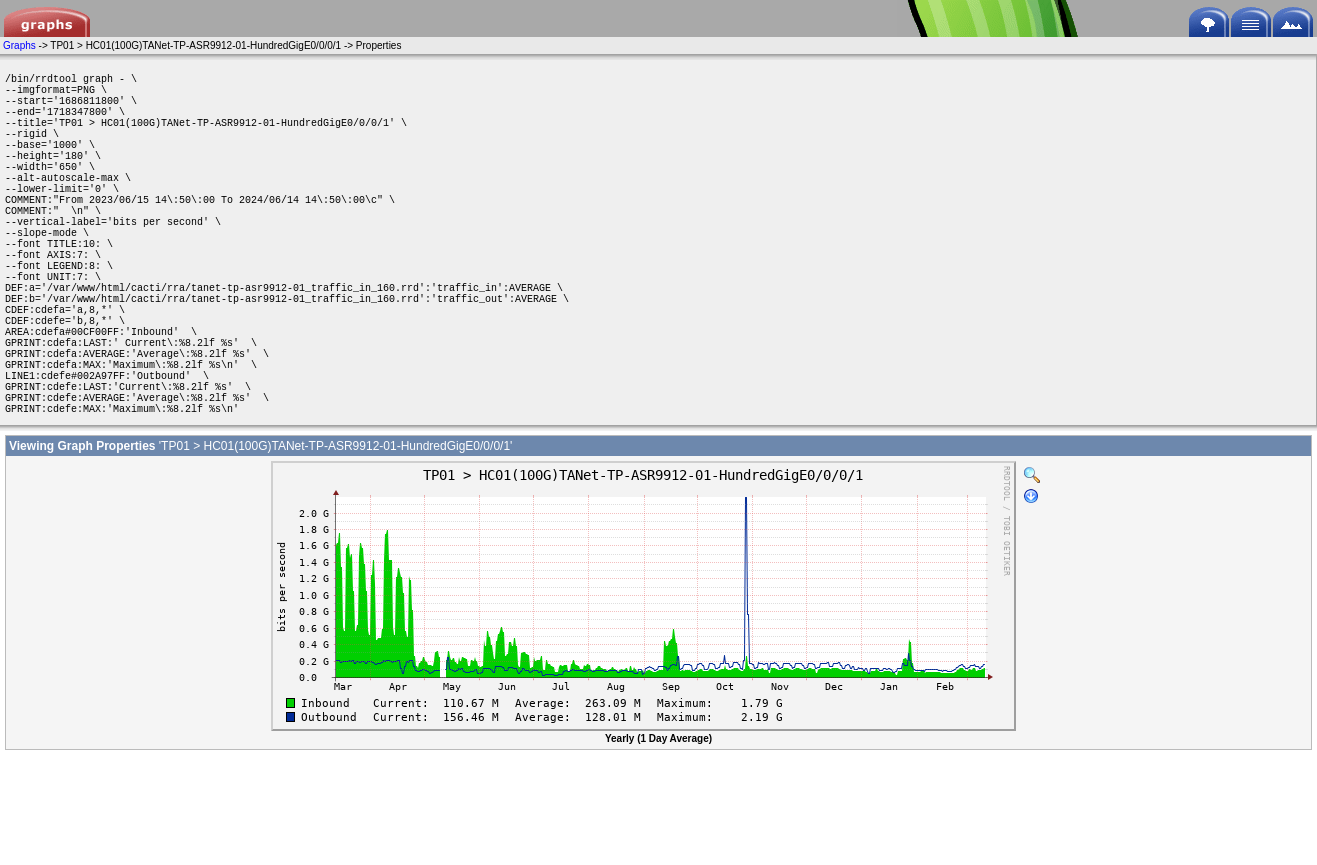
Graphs (19, 45)
